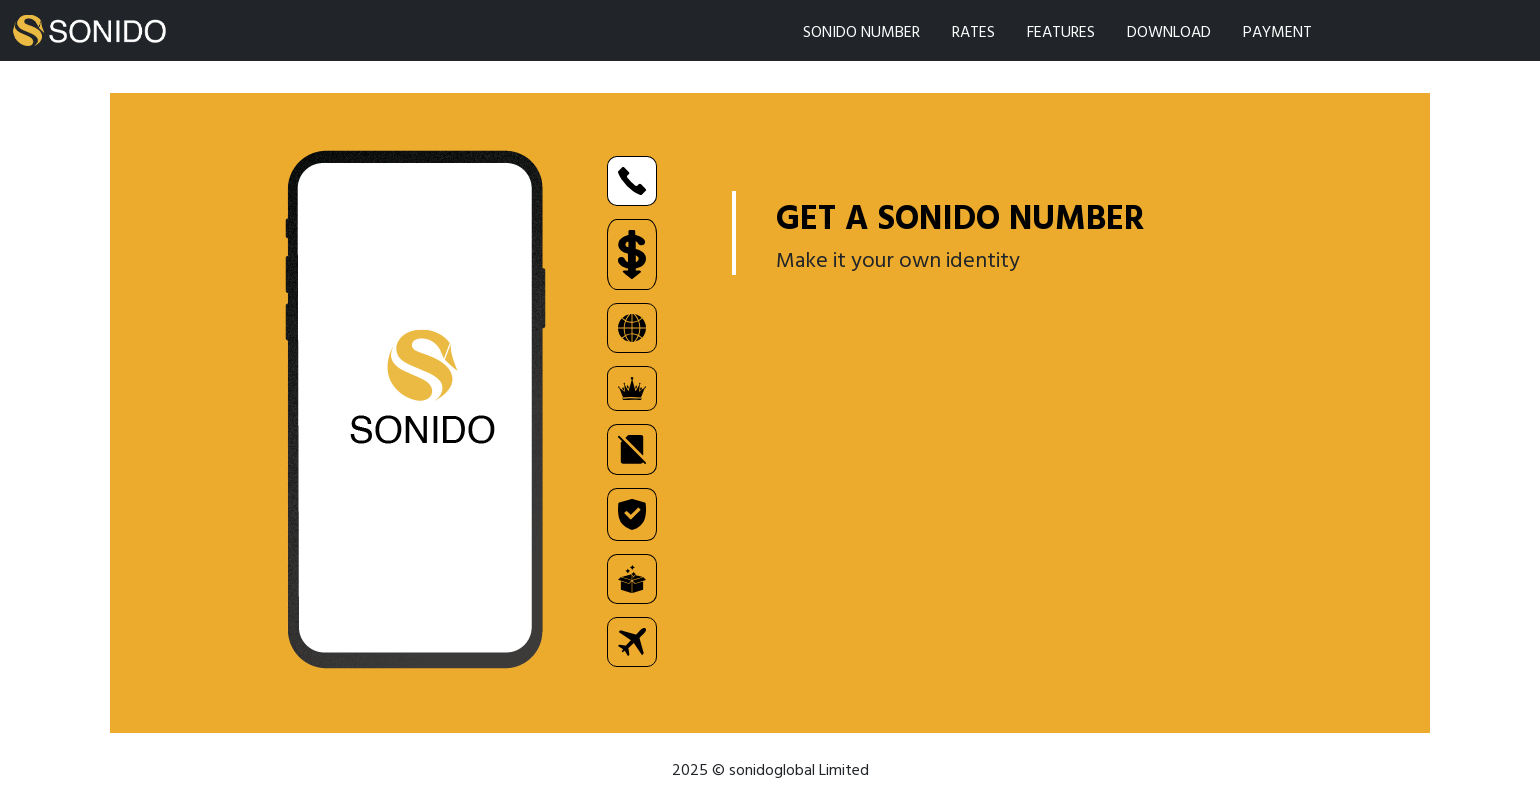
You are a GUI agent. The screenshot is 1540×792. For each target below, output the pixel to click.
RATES (973, 31)
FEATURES (1061, 31)
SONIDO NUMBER (861, 31)
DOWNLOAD (1169, 31)
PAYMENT (1277, 31)
